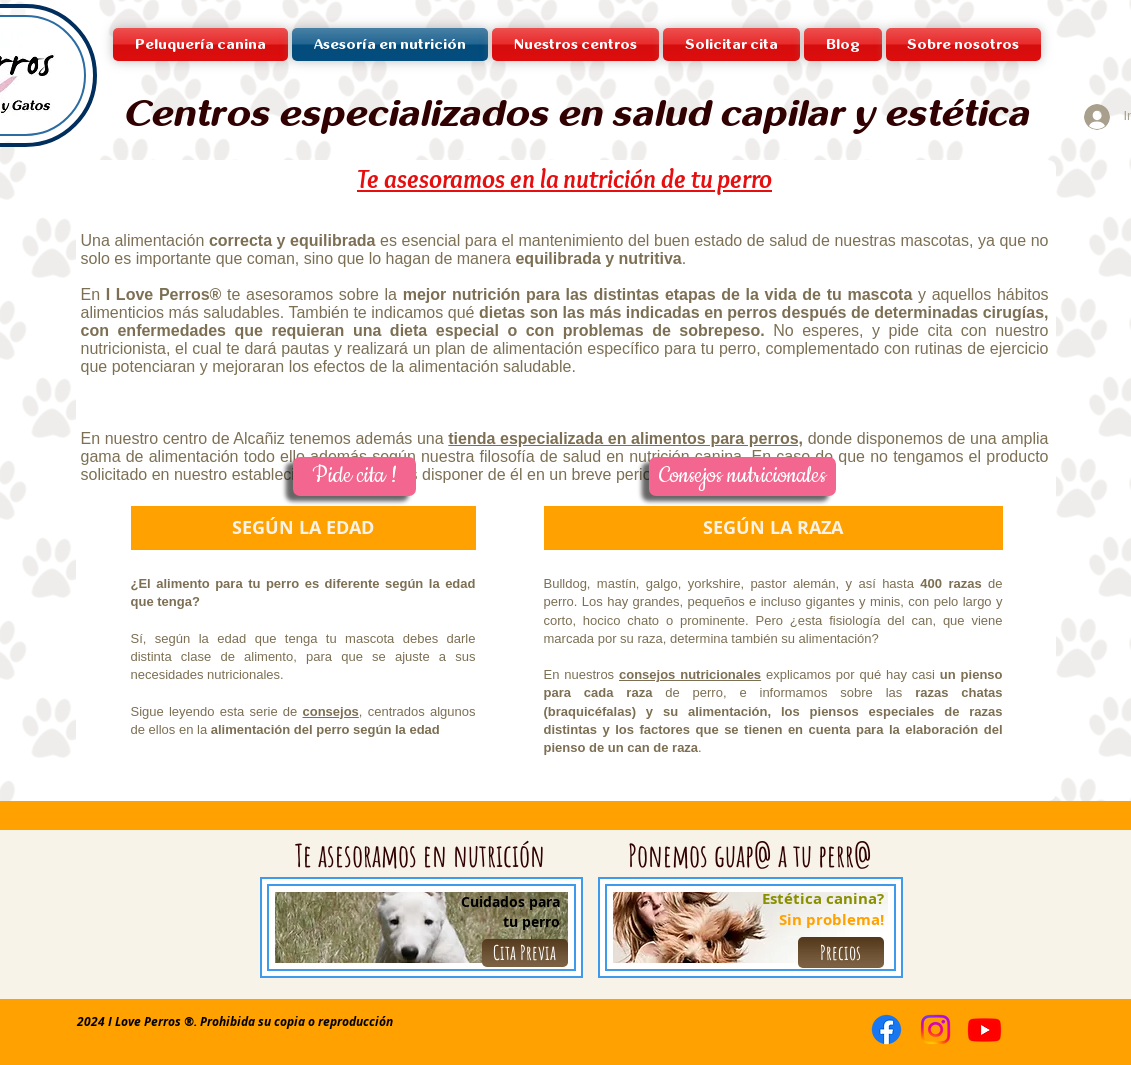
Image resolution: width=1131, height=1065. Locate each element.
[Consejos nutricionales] (742, 476)
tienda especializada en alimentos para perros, (625, 438)
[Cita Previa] (525, 953)
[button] (575, 44)
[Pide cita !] (354, 476)
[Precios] (841, 952)
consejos (331, 711)
